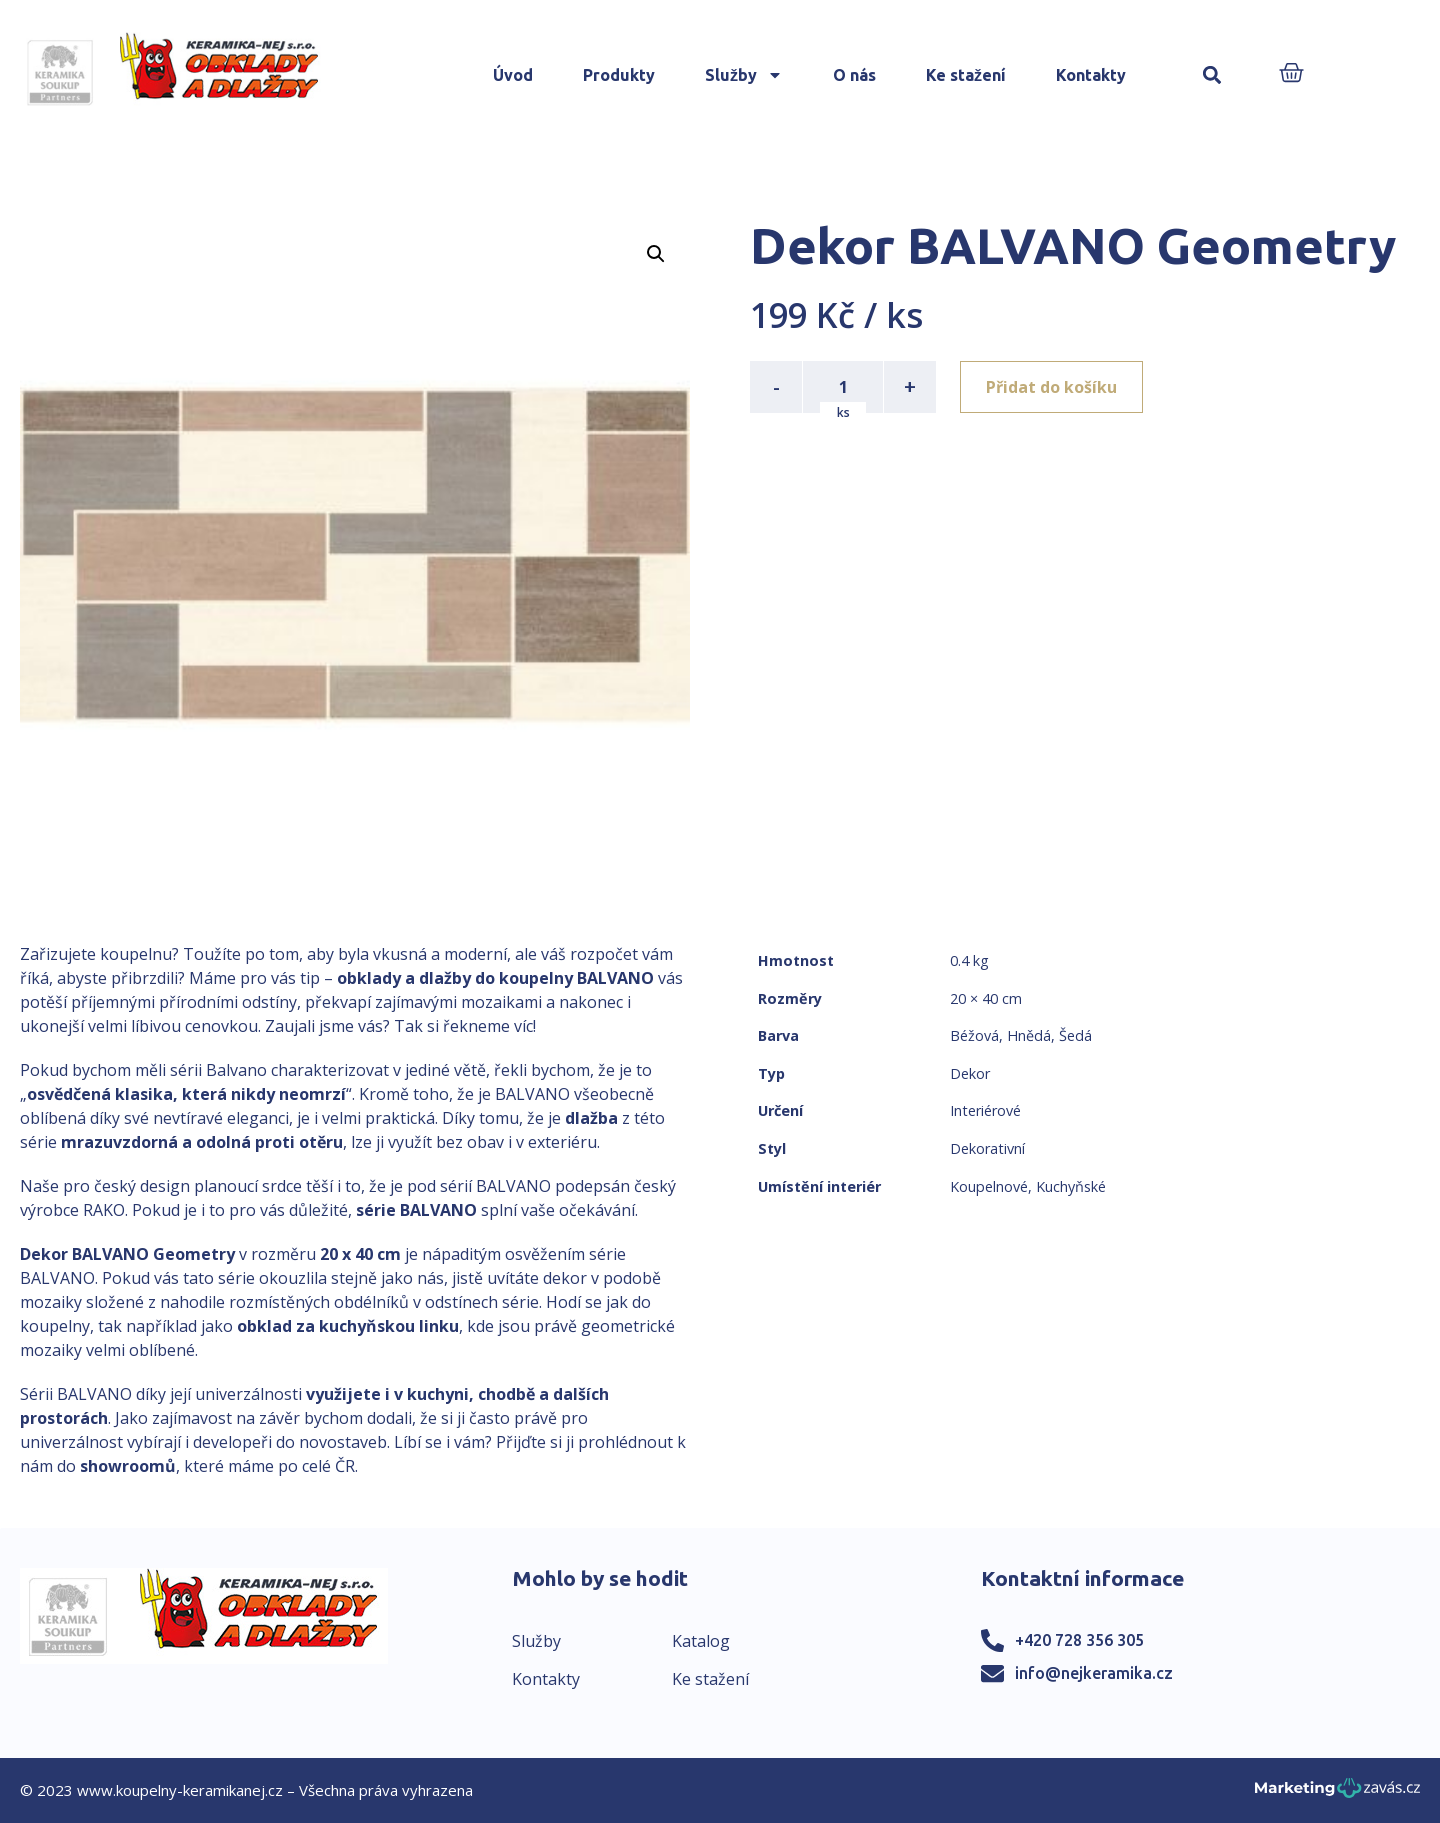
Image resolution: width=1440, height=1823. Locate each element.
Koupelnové (989, 1186)
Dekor (970, 1073)
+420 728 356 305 (1079, 1640)
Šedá (1075, 1035)
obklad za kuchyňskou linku (348, 1326)
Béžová (974, 1035)
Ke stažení (966, 75)
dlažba (591, 1118)
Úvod (513, 75)
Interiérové (985, 1110)
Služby (744, 75)
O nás (854, 75)
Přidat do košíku (1051, 387)
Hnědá (1029, 1035)
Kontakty (1091, 75)
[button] (1212, 75)
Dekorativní (987, 1148)
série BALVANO (416, 1210)
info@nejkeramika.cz (1094, 1673)
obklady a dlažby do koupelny (455, 978)
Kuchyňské (1071, 1186)
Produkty (619, 75)
